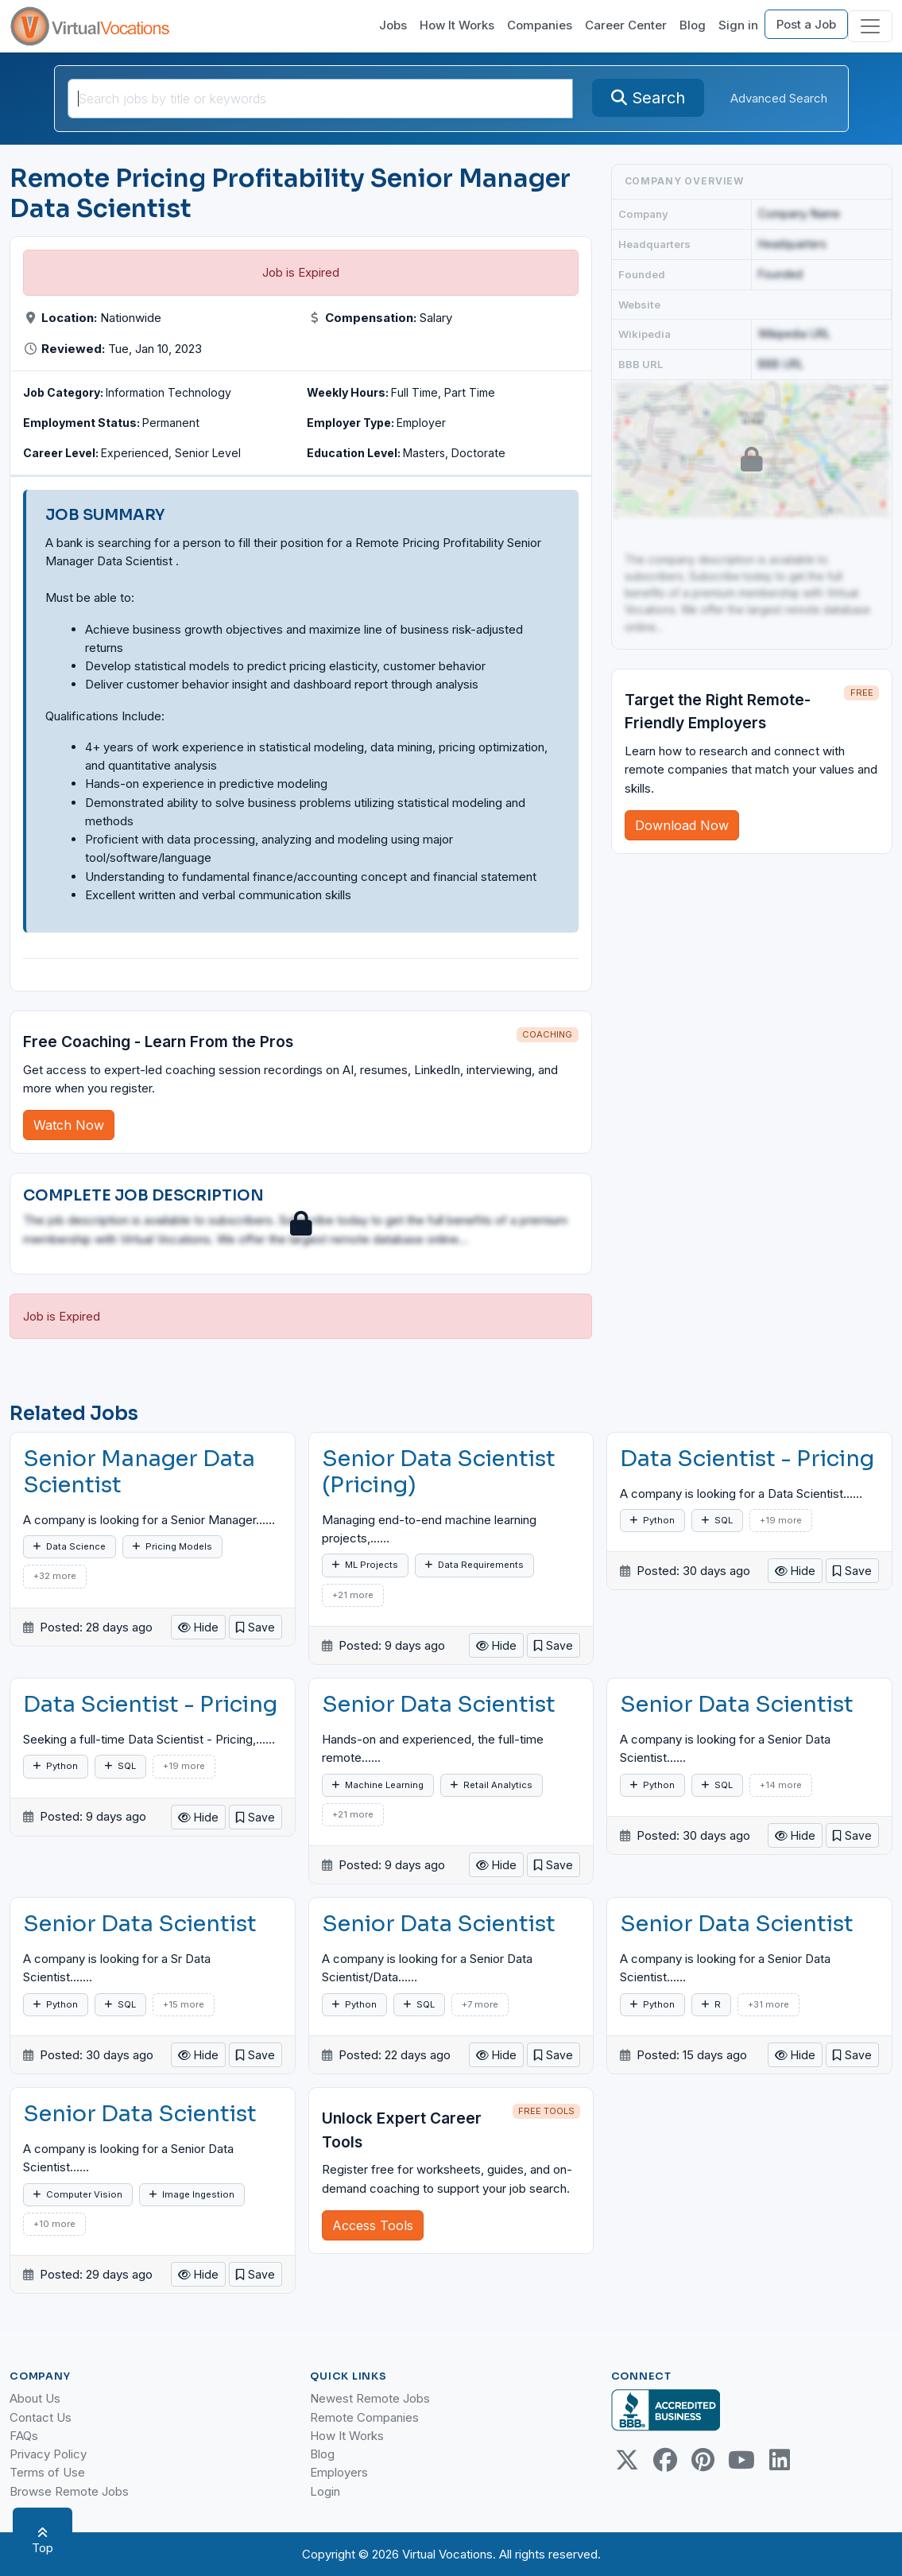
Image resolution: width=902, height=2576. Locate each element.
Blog (692, 25)
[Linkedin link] (780, 2460)
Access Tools (372, 2225)
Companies (539, 25)
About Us (35, 2398)
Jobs (393, 25)
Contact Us (41, 2417)
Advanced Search (778, 98)
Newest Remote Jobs (370, 2398)
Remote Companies (364, 2417)
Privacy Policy (48, 2454)
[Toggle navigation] (870, 26)
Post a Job (806, 24)
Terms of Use (47, 2472)
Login (325, 2491)
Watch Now (68, 1125)
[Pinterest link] (703, 2460)
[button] (255, 1627)
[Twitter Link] (627, 2460)
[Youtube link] (741, 2460)
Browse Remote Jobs (69, 2491)
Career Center (626, 25)
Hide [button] (198, 1627)
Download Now (682, 825)
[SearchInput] (320, 98)
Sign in (738, 25)
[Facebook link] (665, 2460)
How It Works (457, 25)
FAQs (24, 2435)
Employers (339, 2472)
